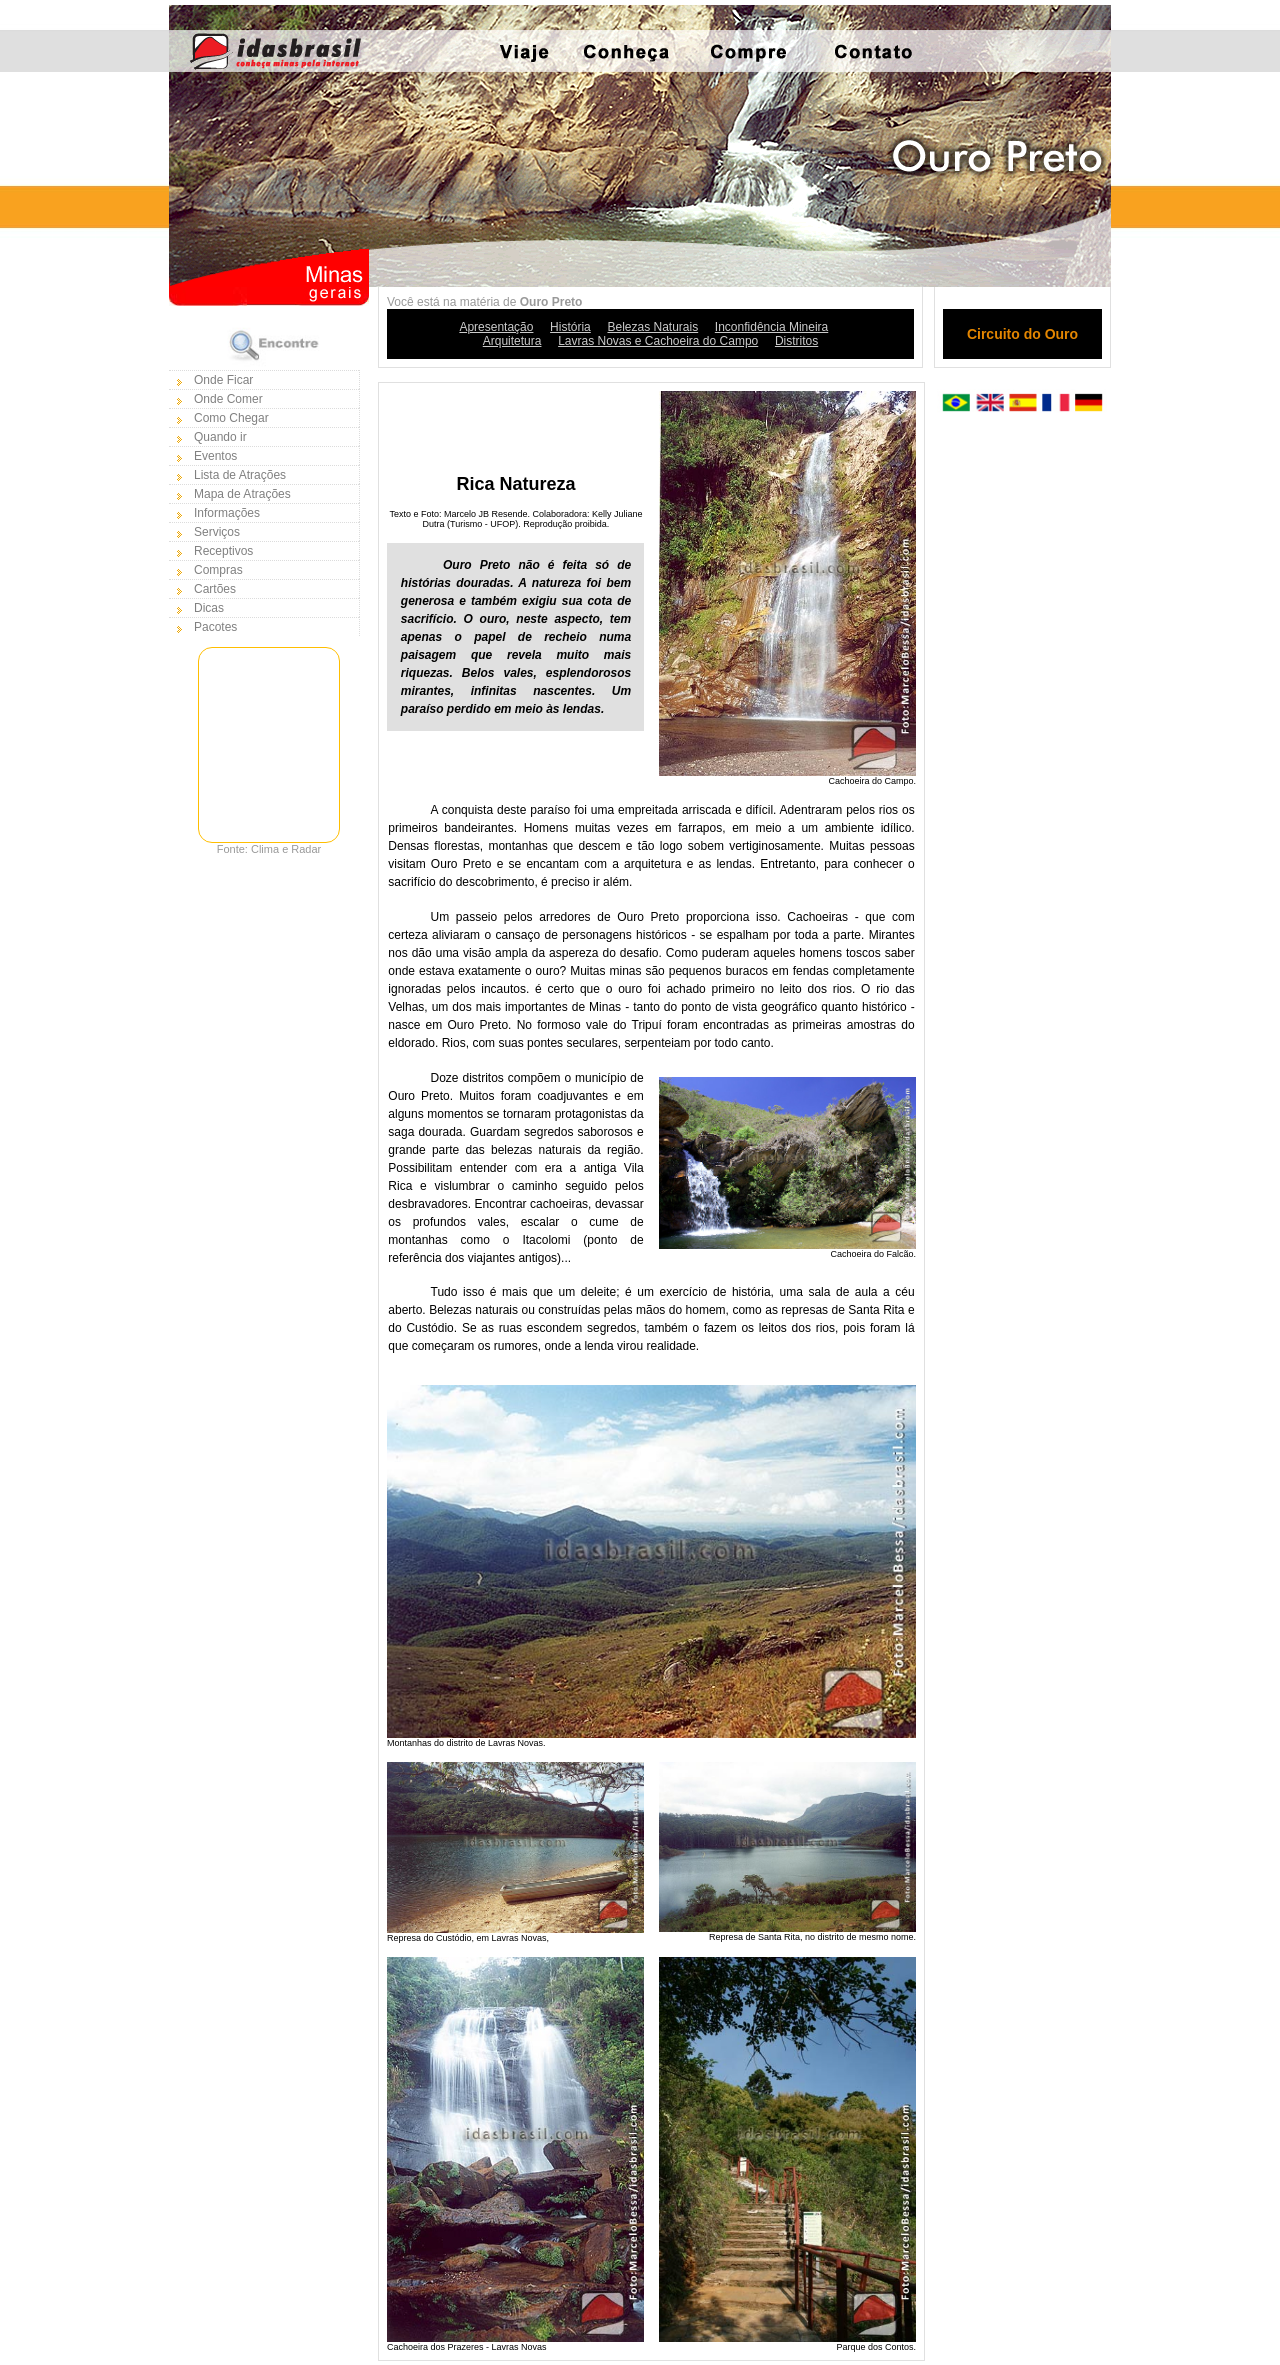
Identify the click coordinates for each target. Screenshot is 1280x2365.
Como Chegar (231, 418)
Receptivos (223, 551)
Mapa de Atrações (242, 494)
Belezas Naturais (652, 327)
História (570, 327)
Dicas (209, 608)
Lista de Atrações (240, 475)
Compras (218, 570)
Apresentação (496, 327)
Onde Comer (228, 399)
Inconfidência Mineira (771, 327)
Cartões (215, 589)
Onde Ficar (223, 380)
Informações (227, 513)
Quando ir (220, 437)
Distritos (796, 341)
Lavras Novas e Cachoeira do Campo (658, 341)
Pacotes (215, 627)
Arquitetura (512, 341)
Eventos (215, 456)
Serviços (217, 532)
